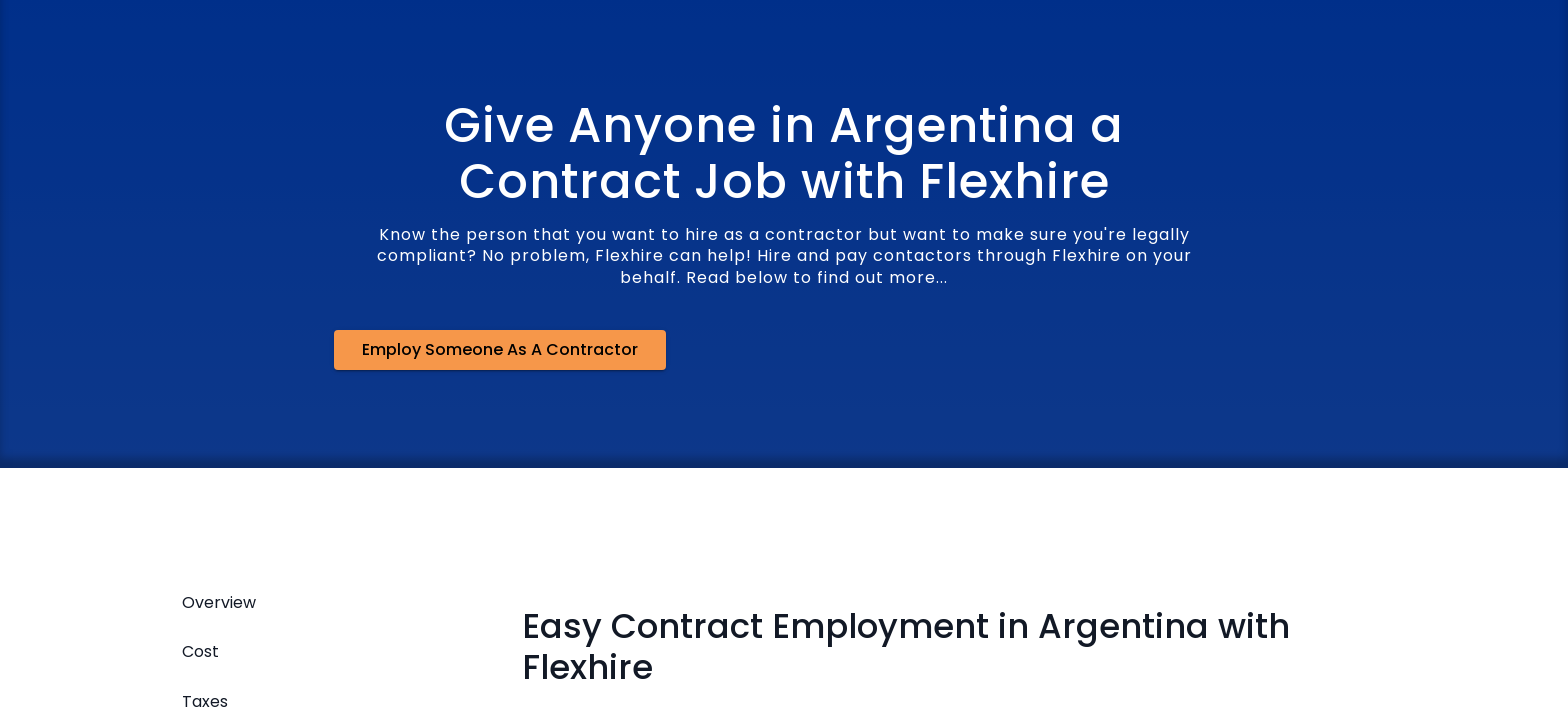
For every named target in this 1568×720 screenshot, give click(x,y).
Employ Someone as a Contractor (500, 349)
